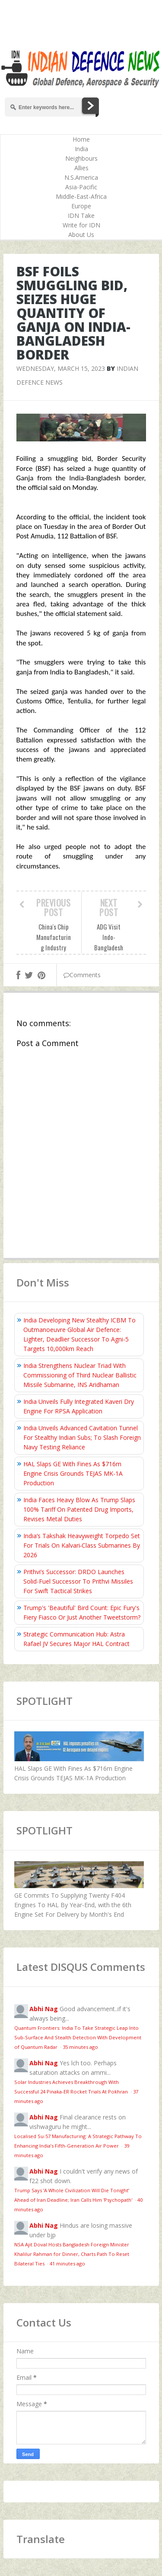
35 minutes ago (80, 2047)
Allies (81, 168)
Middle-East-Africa (81, 196)
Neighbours (81, 158)
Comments (82, 975)
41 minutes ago (67, 2263)
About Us (81, 234)
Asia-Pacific (81, 187)
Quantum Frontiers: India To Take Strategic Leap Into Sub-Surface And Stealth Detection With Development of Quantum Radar (77, 2037)
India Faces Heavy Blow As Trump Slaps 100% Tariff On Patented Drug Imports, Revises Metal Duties (79, 1509)
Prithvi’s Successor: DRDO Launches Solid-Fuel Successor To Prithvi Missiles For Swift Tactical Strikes (78, 1581)
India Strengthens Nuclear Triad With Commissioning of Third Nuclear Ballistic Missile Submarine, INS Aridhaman (80, 1375)
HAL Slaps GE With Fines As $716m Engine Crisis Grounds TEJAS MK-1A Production (73, 1473)
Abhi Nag (43, 2009)
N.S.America (81, 177)
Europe (81, 206)
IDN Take (81, 215)
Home (81, 139)
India (81, 149)
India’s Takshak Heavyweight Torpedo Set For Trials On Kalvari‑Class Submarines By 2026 (81, 1545)
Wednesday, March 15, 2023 (60, 368)
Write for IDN (81, 225)
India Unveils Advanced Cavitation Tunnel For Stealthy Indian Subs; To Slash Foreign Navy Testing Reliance (82, 1437)
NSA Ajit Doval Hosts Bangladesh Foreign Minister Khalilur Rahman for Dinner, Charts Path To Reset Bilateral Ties (71, 2254)
